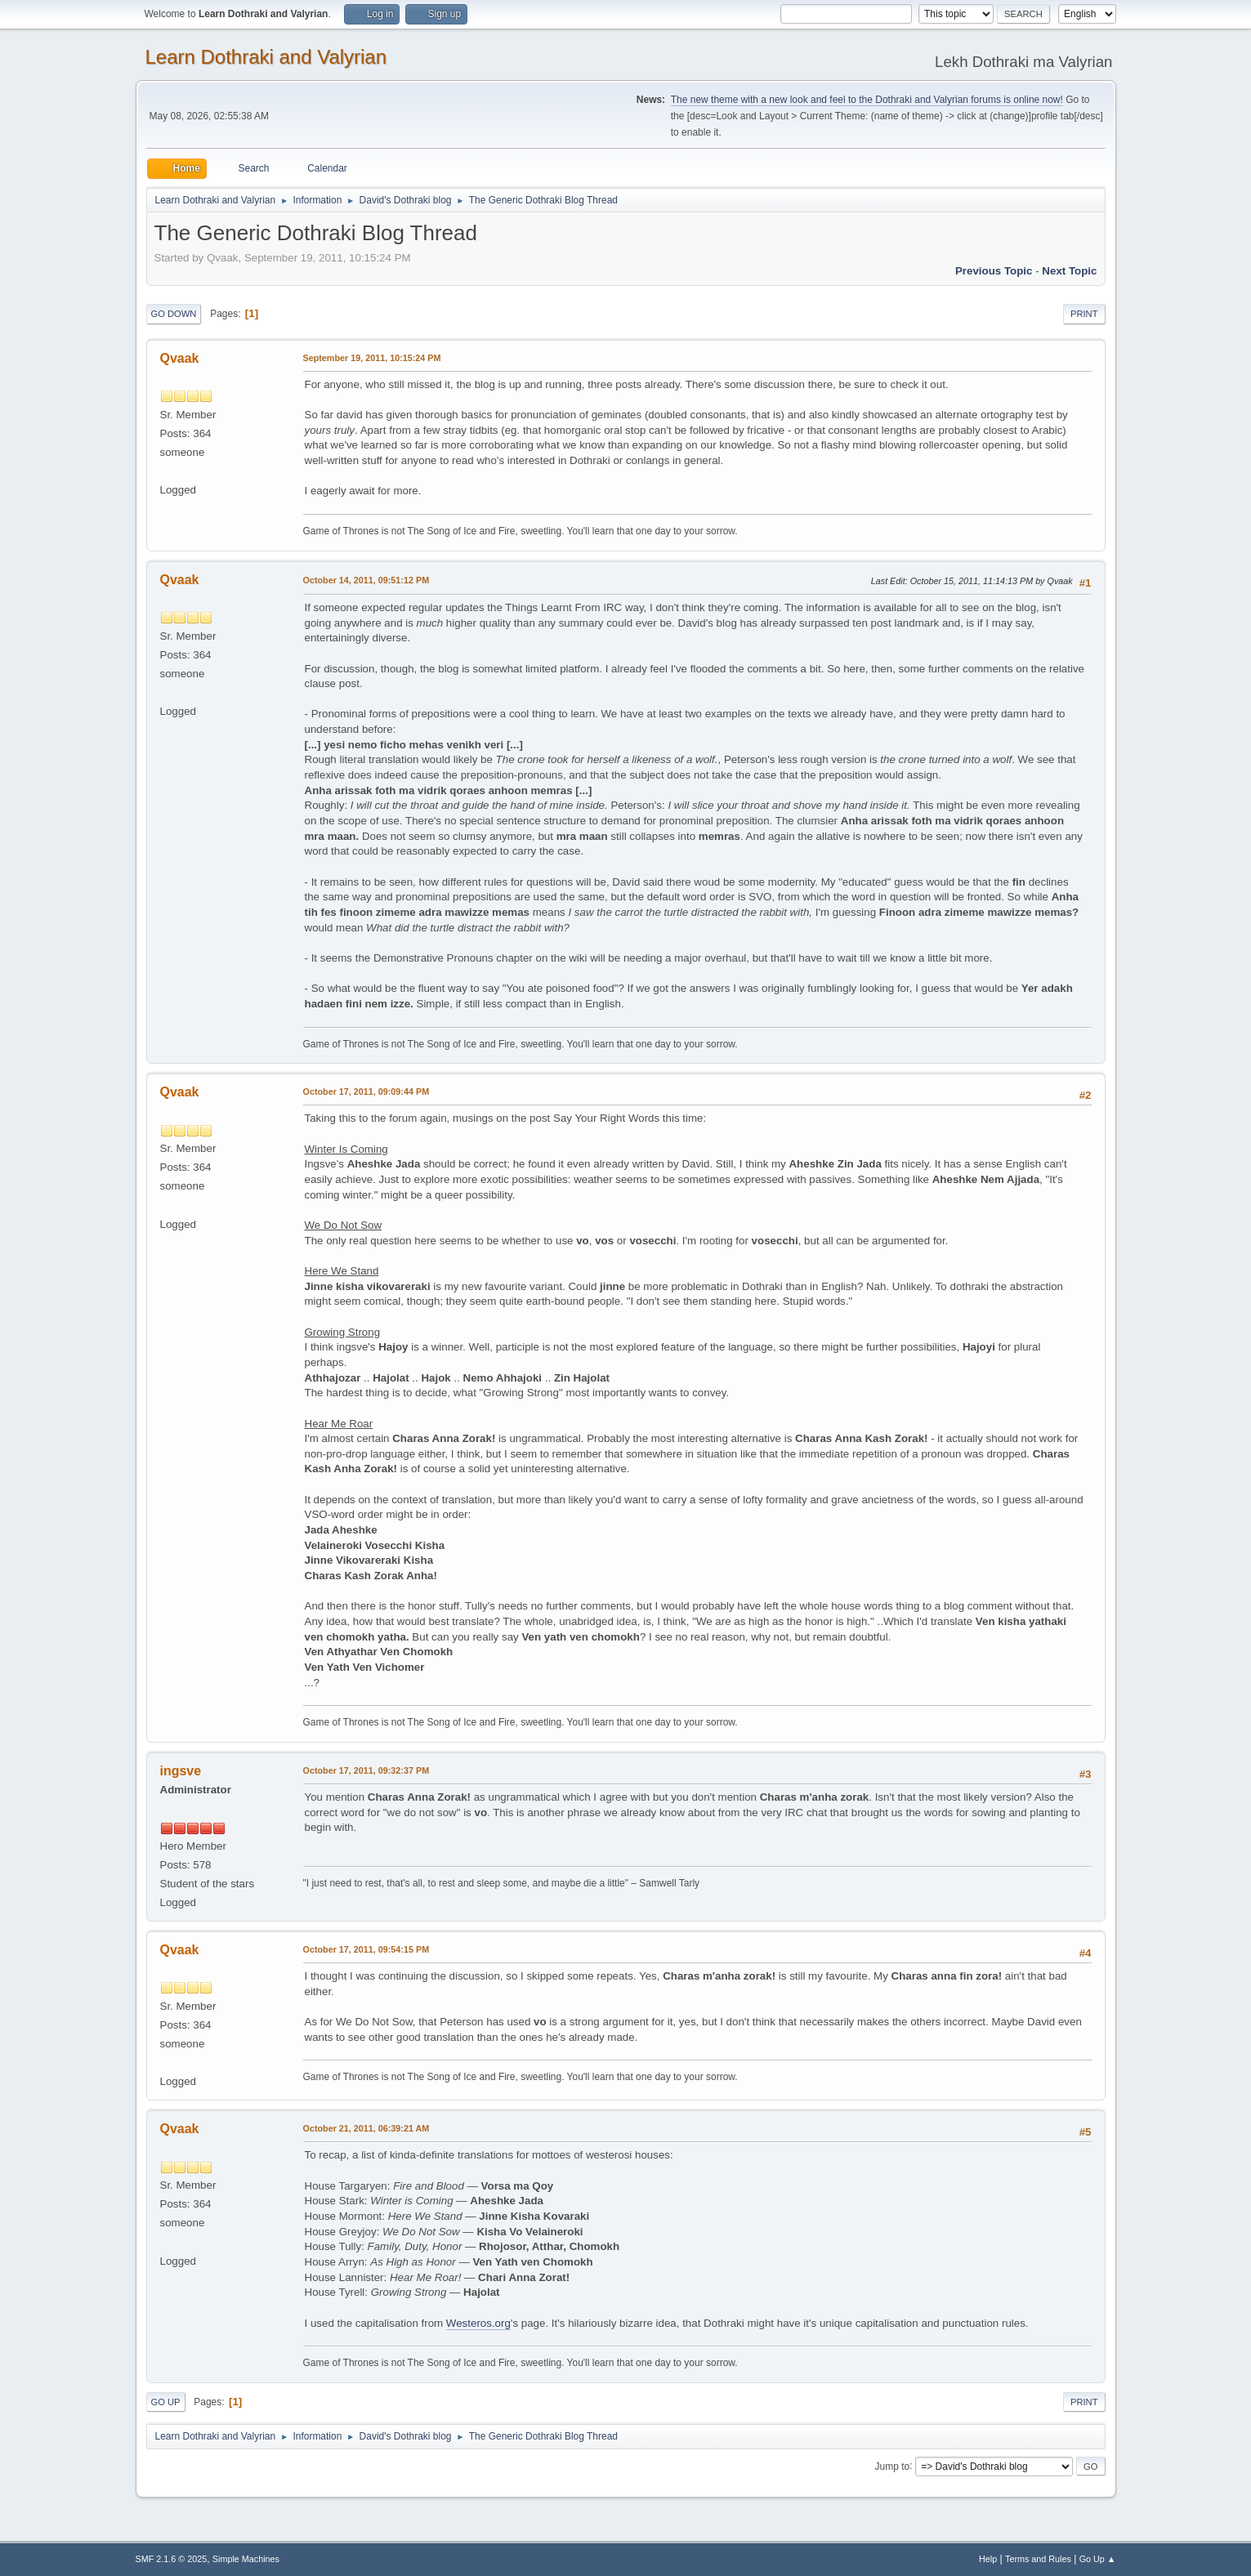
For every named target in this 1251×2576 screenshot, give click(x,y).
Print (1084, 314)
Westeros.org (478, 2323)
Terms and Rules (1038, 2559)
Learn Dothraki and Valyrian (266, 57)
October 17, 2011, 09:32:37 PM (366, 1770)
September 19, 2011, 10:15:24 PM (372, 358)
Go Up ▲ (1097, 2559)
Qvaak (179, 358)
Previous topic (994, 271)
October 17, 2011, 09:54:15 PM (366, 1949)
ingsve (181, 1771)
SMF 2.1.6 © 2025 (172, 2559)
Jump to (892, 2465)
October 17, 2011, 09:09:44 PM (366, 1091)
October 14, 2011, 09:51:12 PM (366, 580)
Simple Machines (245, 2559)
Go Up (166, 2402)
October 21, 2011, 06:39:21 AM (366, 2128)
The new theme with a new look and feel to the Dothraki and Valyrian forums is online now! (867, 99)
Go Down (174, 314)
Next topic (1069, 271)
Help (988, 2559)
